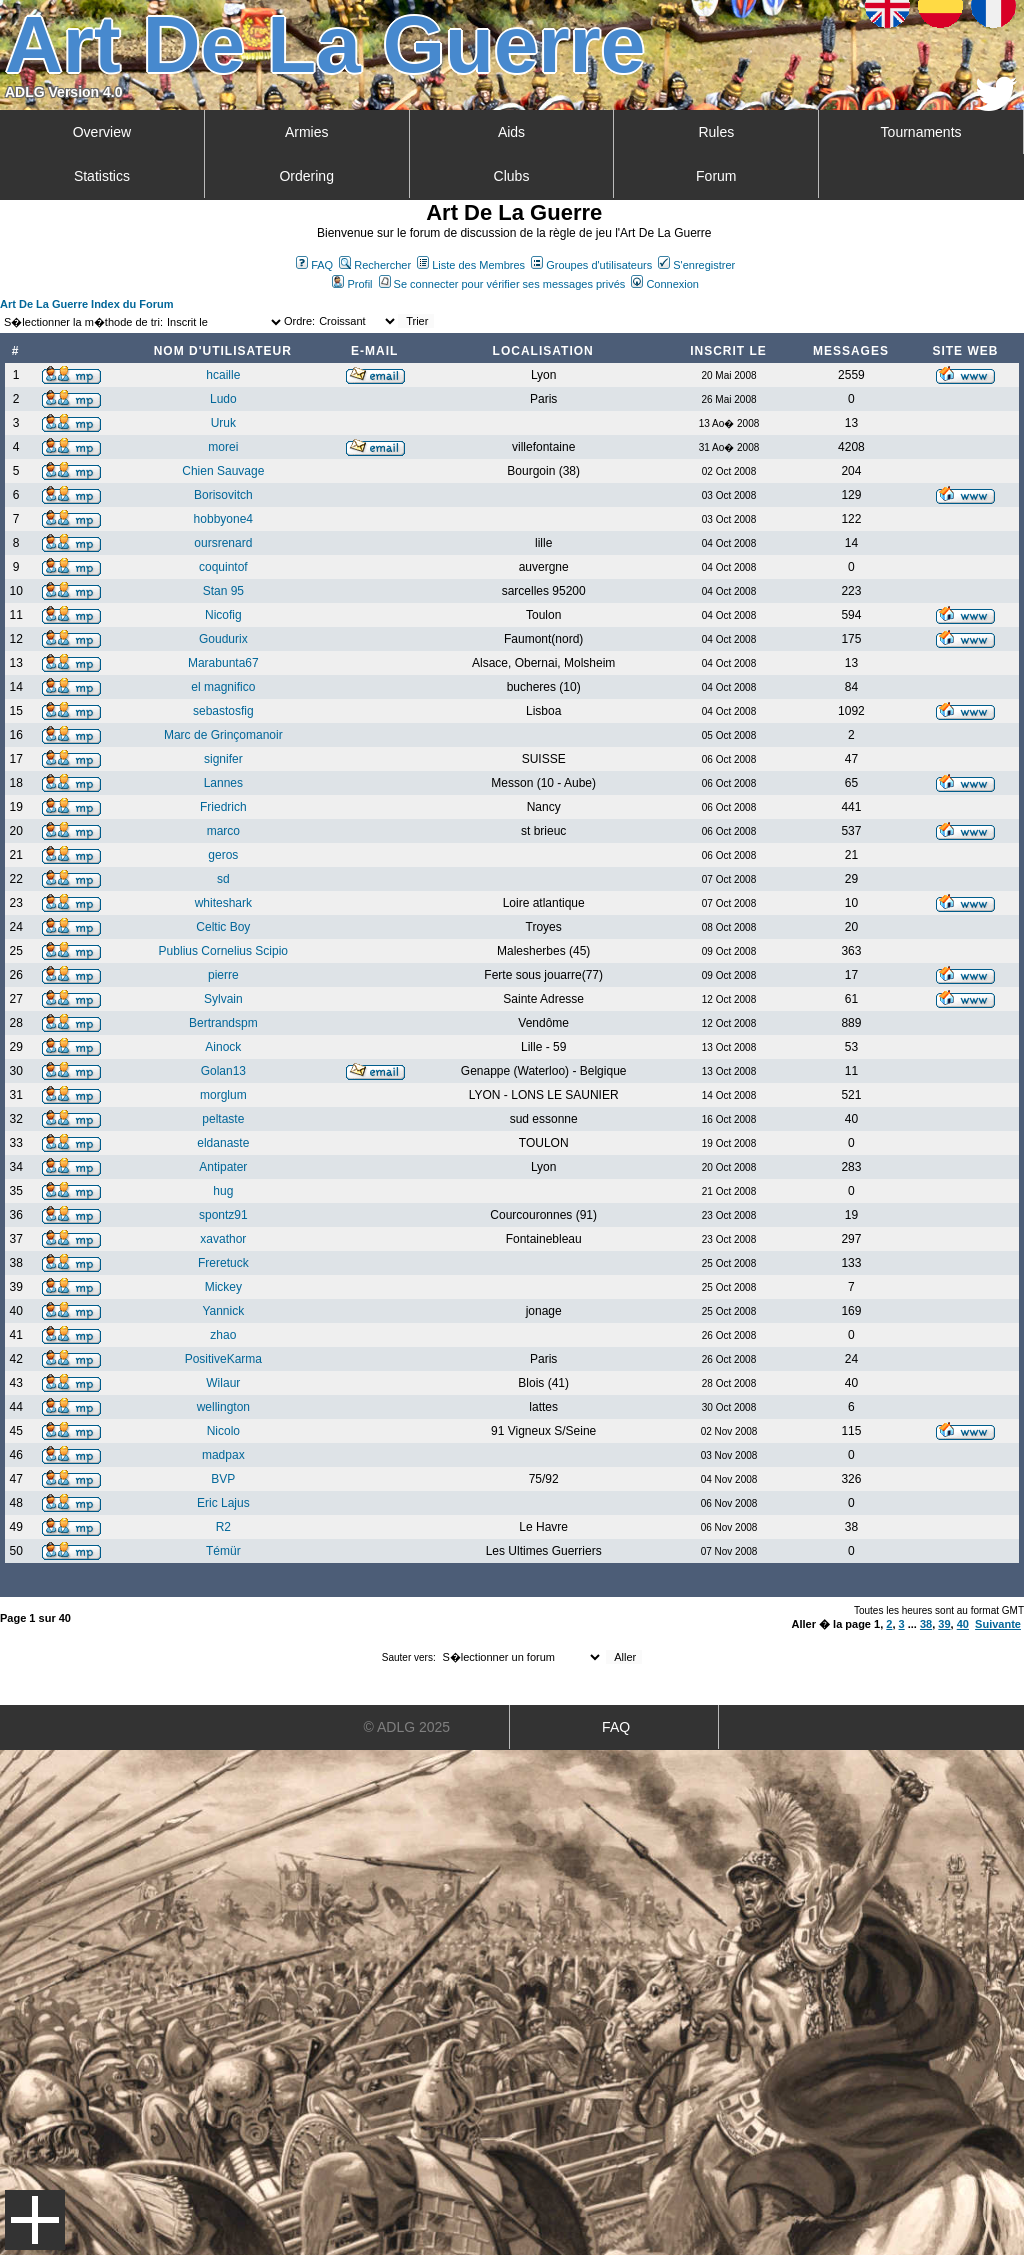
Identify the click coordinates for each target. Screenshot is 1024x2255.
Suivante (998, 1624)
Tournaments (921, 132)
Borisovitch (223, 495)
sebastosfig (223, 711)
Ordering (306, 176)
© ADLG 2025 (407, 1727)
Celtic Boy (223, 927)
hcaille (223, 375)
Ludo (223, 399)
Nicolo (223, 1431)
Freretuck (223, 1263)
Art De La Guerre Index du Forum (87, 304)
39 (944, 1624)
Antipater (223, 1167)
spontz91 (223, 1215)
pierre (223, 975)
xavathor (223, 1239)
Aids (511, 132)
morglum (223, 1095)
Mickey (223, 1287)
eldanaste (223, 1143)
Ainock (223, 1047)
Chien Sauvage (223, 471)
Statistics (102, 176)
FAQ (314, 265)
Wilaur (223, 1383)
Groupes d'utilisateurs (591, 265)
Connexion (665, 284)
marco (223, 831)
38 (926, 1624)
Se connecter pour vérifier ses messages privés (502, 284)
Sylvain (223, 999)
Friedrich (223, 807)
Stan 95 (223, 591)
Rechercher (375, 265)
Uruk (223, 423)
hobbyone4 (223, 519)
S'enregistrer (696, 265)
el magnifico (223, 687)
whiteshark (223, 903)
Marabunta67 (223, 663)
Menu (35, 2220)
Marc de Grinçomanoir (223, 735)
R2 (223, 1527)
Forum (716, 176)
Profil (352, 284)
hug (223, 1191)
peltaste (223, 1119)
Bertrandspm (223, 1023)
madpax (223, 1455)
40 (963, 1624)
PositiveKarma (223, 1359)
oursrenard (223, 543)
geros (223, 855)
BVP (223, 1479)
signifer (223, 759)
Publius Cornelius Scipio (223, 951)
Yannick (223, 1311)
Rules (716, 132)
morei (223, 447)
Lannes (223, 783)
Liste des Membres (471, 265)
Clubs (512, 176)
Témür (223, 1551)
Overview (102, 132)
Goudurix (223, 639)
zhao (223, 1335)
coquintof (223, 567)
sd (223, 879)
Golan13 (223, 1071)
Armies (307, 132)
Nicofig (223, 615)
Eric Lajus (223, 1503)
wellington (223, 1407)
